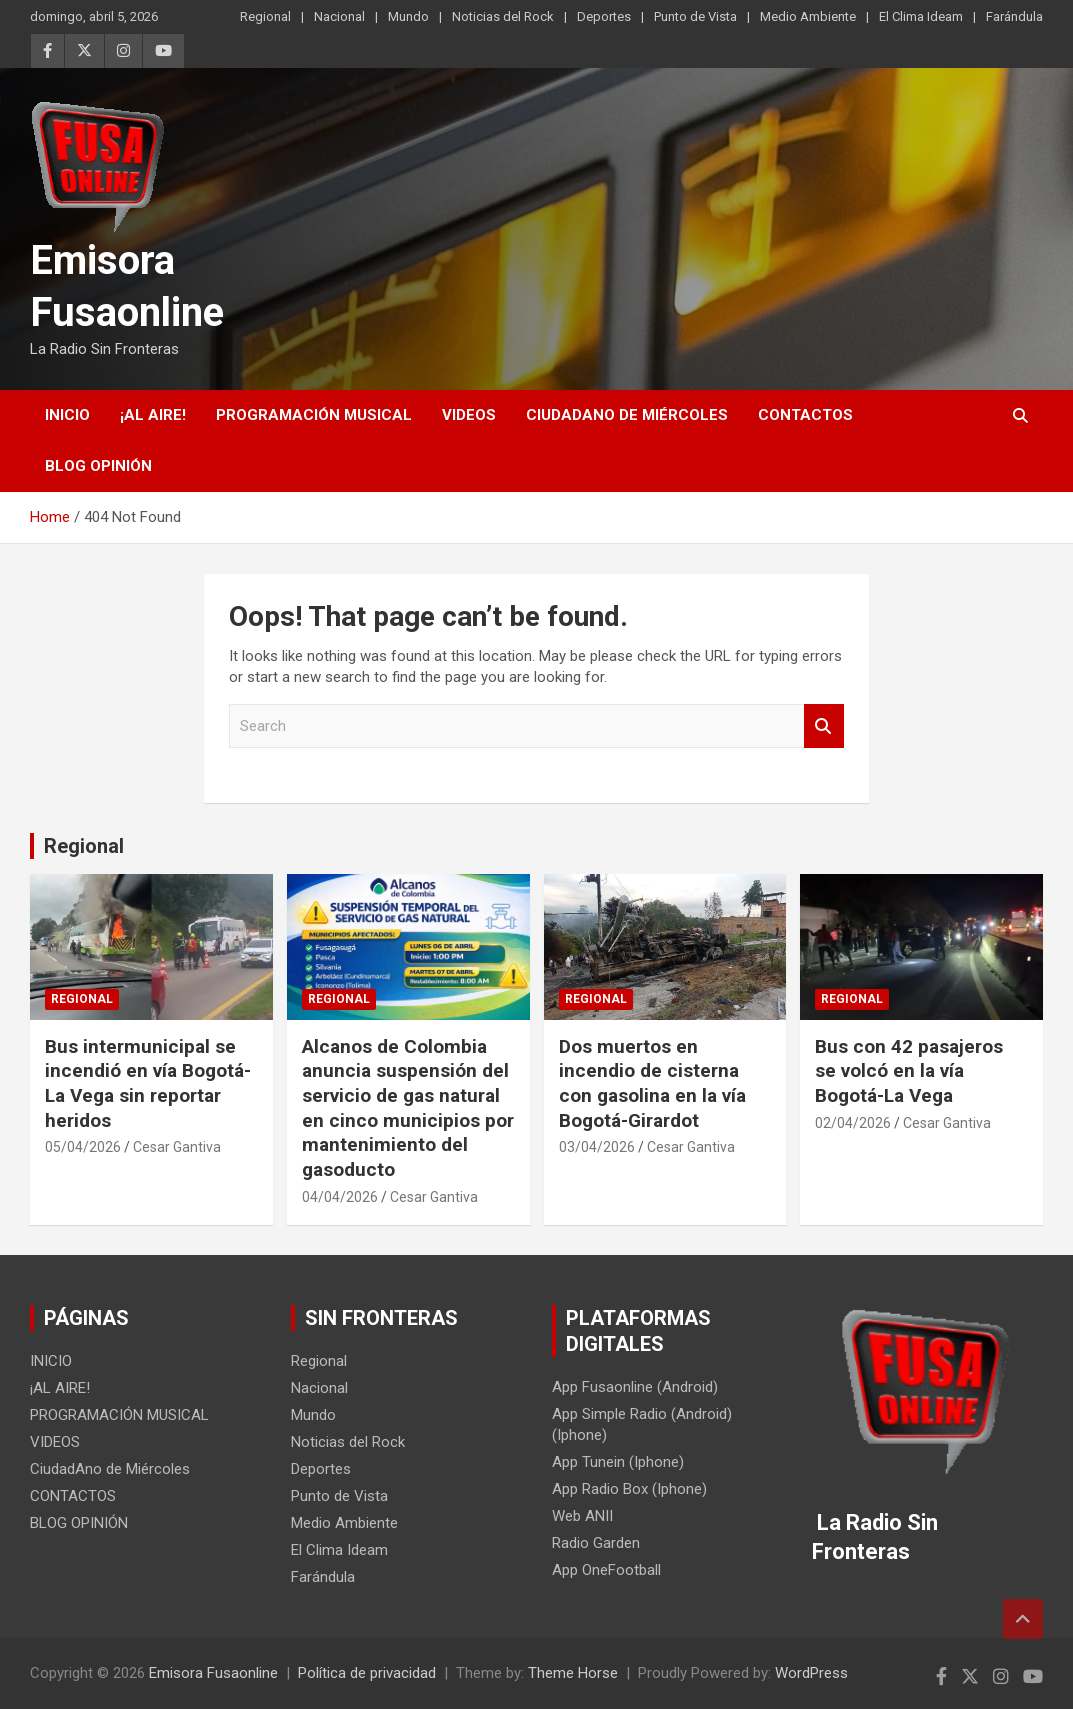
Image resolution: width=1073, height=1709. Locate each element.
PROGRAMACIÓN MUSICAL (314, 415)
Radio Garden (596, 1543)
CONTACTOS (805, 415)
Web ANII (582, 1516)
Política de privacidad (367, 1673)
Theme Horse (573, 1673)
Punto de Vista (695, 16)
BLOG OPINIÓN (98, 466)
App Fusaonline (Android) (635, 1387)
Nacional (339, 16)
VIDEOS (469, 415)
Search (824, 726)
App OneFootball (606, 1570)
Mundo (408, 16)
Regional (265, 16)
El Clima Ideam (921, 16)
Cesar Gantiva (177, 1147)
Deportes (604, 16)
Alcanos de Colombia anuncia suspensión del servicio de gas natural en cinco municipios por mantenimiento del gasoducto (408, 1108)
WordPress (811, 1673)
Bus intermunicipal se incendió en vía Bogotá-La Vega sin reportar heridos (148, 1083)
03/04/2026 (597, 1147)
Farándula (1014, 16)
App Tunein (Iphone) (618, 1462)
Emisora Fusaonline (213, 1673)
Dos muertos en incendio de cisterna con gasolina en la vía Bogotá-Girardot (652, 1083)
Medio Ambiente (808, 16)
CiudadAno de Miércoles (627, 415)
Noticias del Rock (503, 16)
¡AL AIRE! (153, 415)
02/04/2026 (853, 1123)
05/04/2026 (83, 1147)
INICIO (67, 415)
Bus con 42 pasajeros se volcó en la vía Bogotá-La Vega (909, 1071)
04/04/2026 (340, 1197)
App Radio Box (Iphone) (629, 1489)
